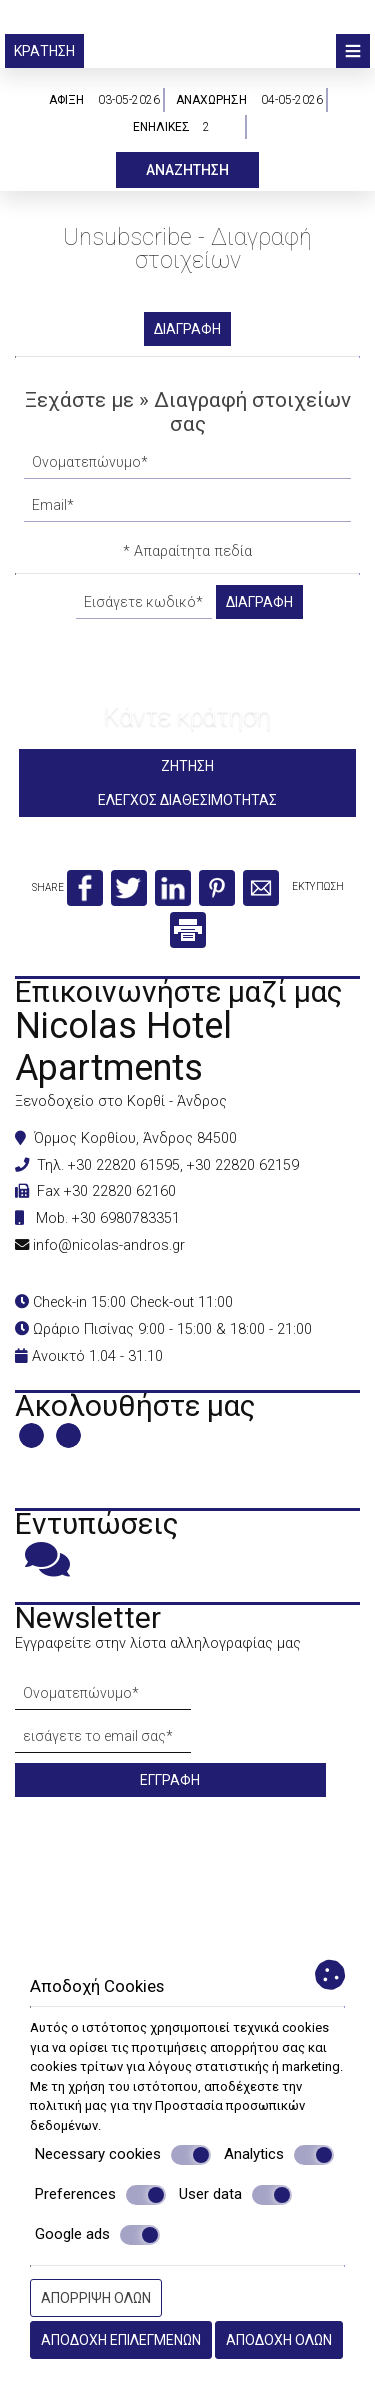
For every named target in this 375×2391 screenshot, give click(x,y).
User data (235, 2195)
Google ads (97, 2235)
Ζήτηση (187, 766)
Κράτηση (44, 51)
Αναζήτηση (187, 170)
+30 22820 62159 (243, 1165)
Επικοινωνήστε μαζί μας (179, 991)
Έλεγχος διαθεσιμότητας (187, 800)
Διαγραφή (187, 329)
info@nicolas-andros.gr (109, 1245)
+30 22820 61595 (124, 1165)
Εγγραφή (170, 1780)
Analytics (279, 2155)
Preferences (100, 2195)
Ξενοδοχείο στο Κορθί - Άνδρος (121, 1101)
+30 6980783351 (126, 1218)
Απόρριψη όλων (96, 2298)
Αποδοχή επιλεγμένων (121, 2340)
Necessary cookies (123, 2155)
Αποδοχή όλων (279, 2340)
